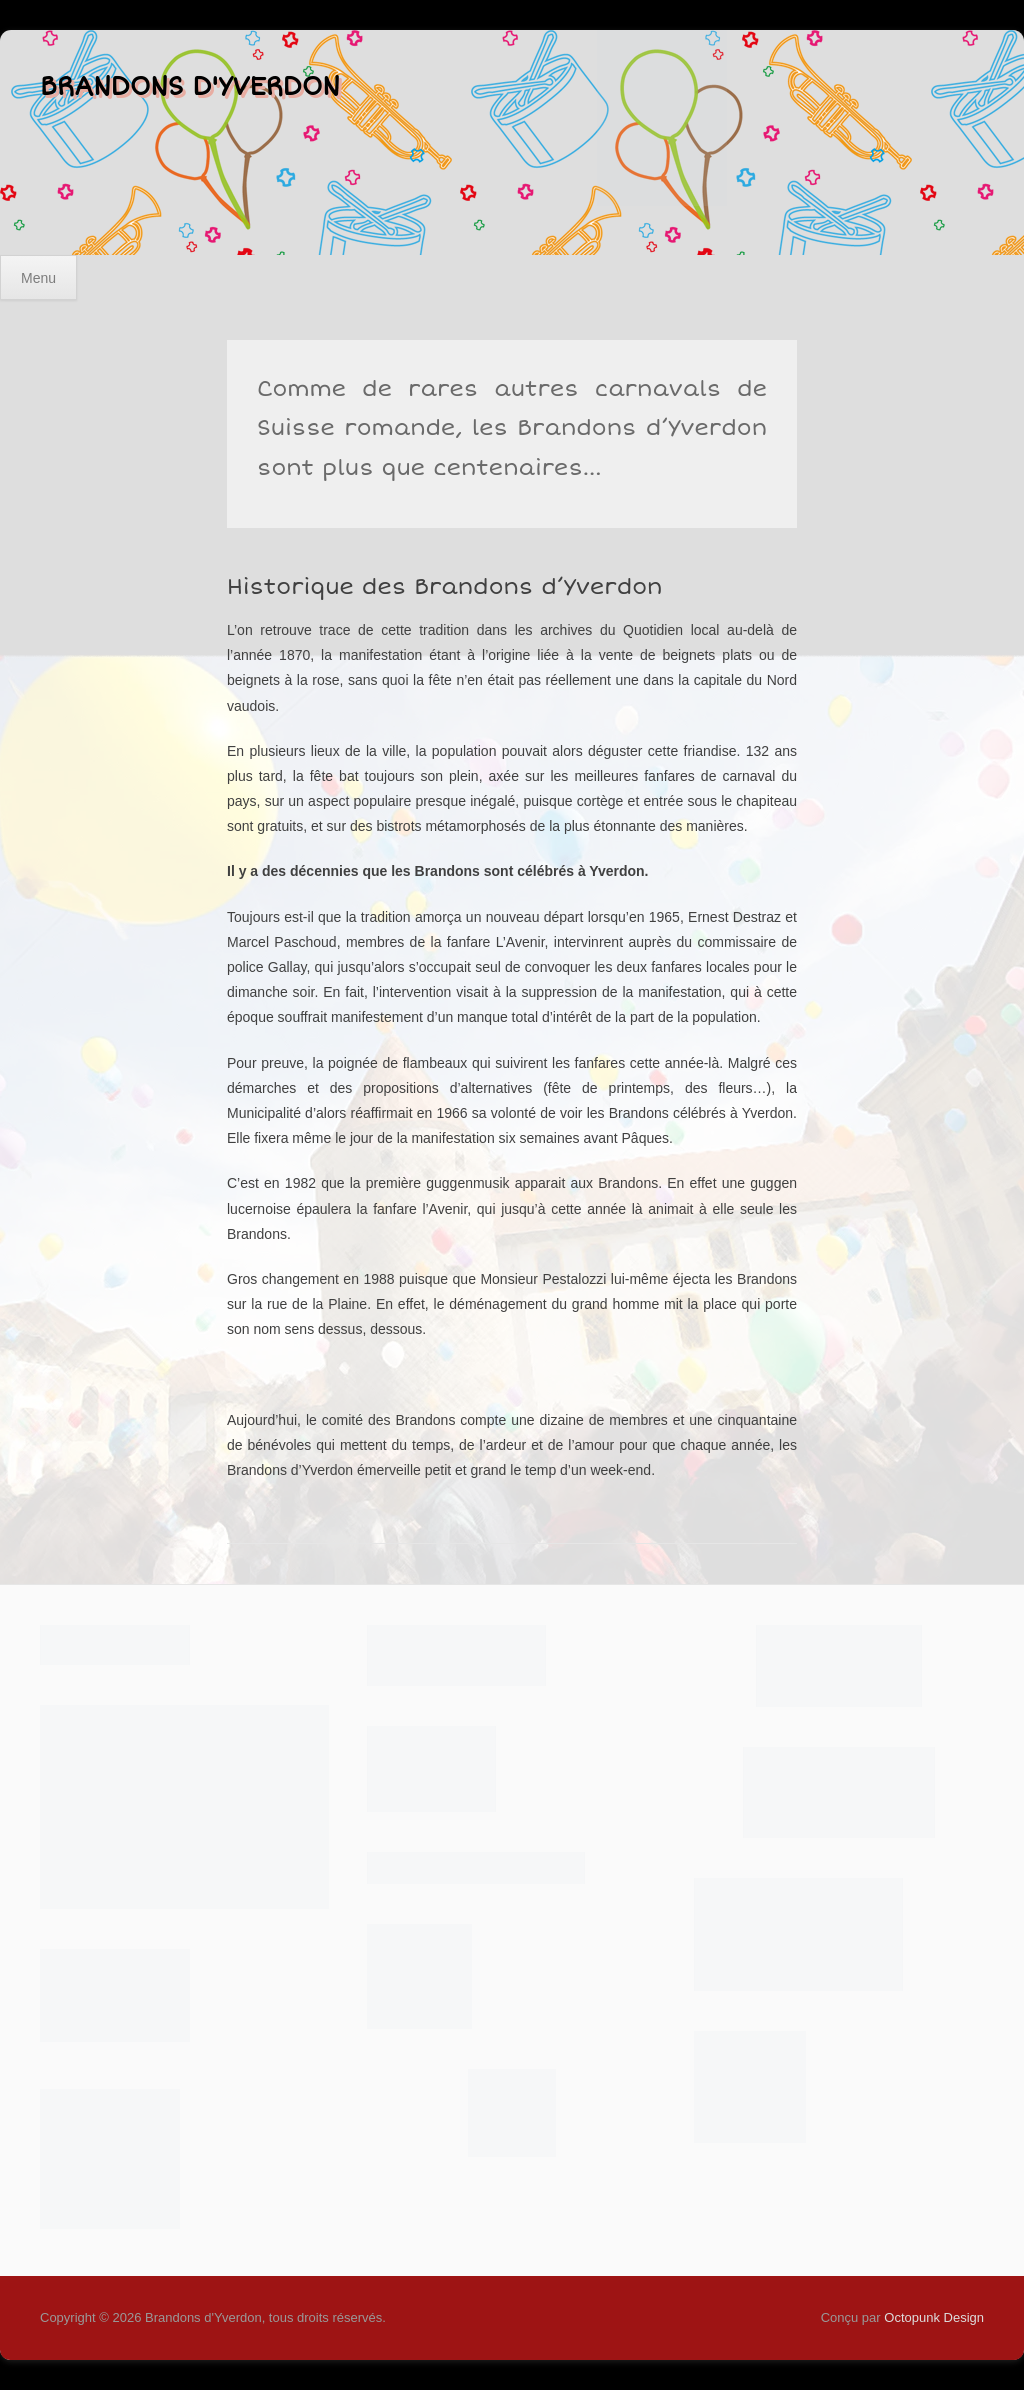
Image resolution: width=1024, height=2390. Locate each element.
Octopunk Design (934, 2317)
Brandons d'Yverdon (190, 87)
